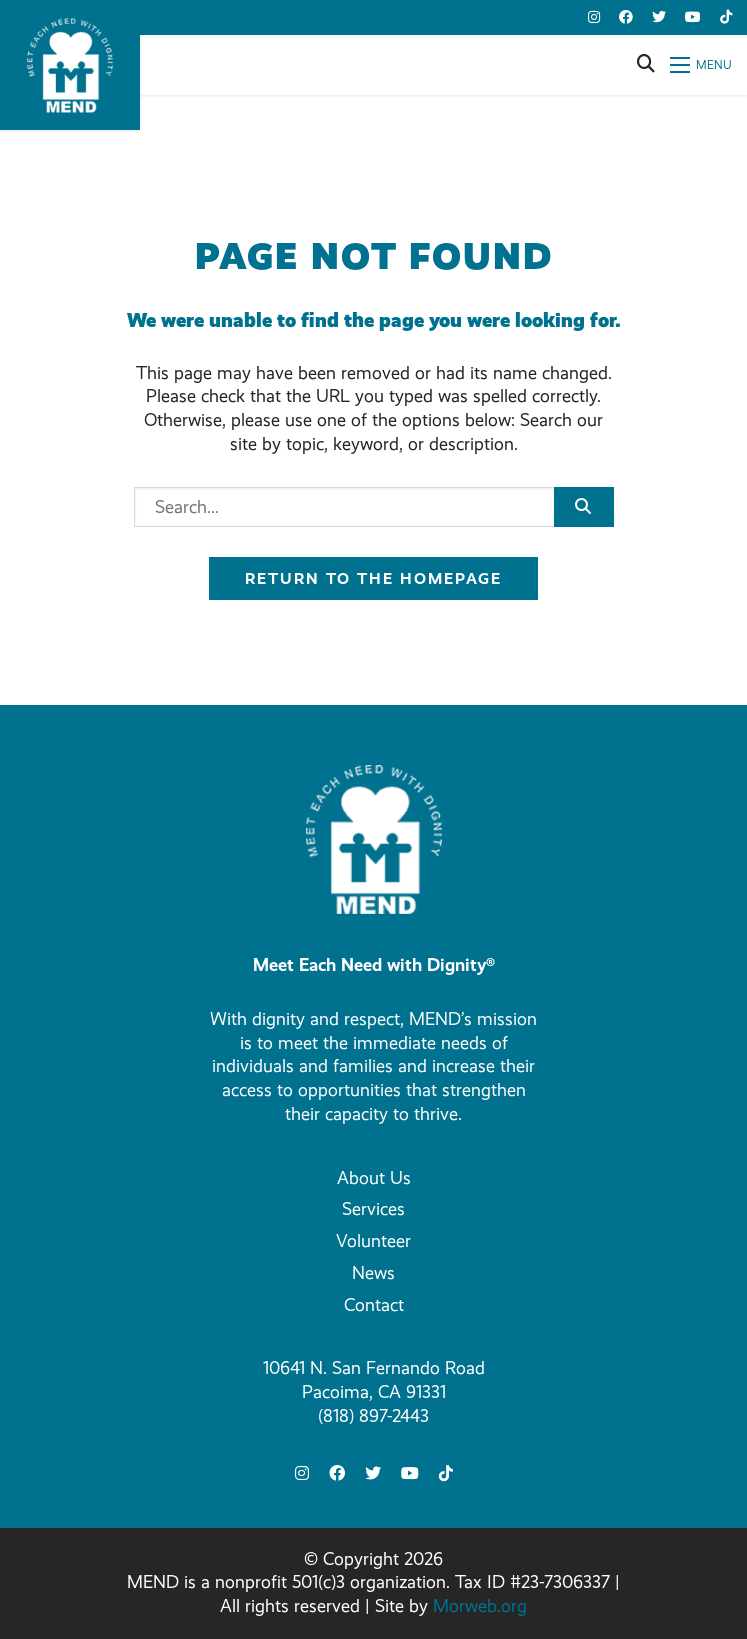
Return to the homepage (373, 578)
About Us (374, 1178)
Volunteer (373, 1241)
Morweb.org (480, 1606)
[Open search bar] (646, 65)
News (373, 1273)
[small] (594, 17)
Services (373, 1209)
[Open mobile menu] (701, 65)
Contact (374, 1305)
